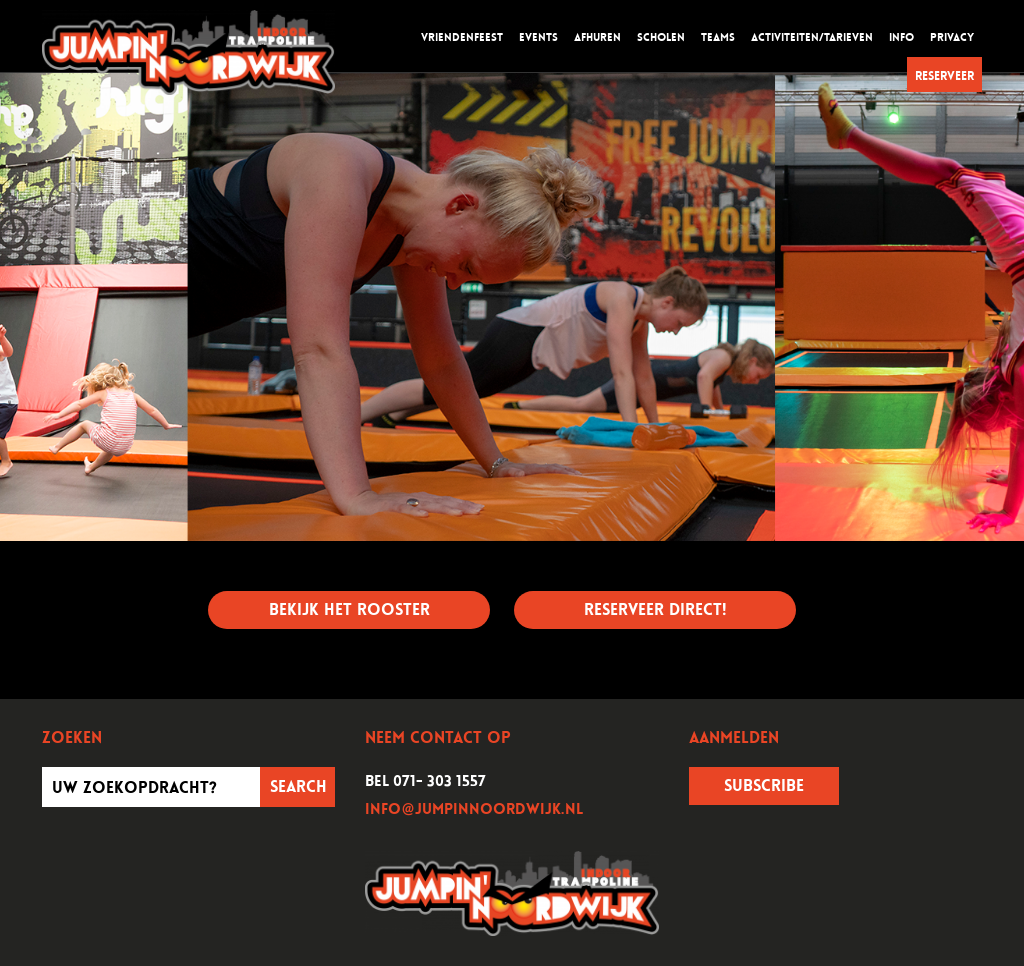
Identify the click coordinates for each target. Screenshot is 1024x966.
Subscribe (764, 785)
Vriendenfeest (462, 37)
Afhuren (597, 37)
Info (901, 37)
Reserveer (944, 76)
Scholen (661, 37)
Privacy (952, 37)
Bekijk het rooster (349, 609)
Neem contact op (438, 738)
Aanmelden (734, 738)
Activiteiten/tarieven (812, 37)
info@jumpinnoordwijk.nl (473, 809)
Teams (718, 37)
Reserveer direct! (655, 609)
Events (538, 37)
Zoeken (72, 738)
